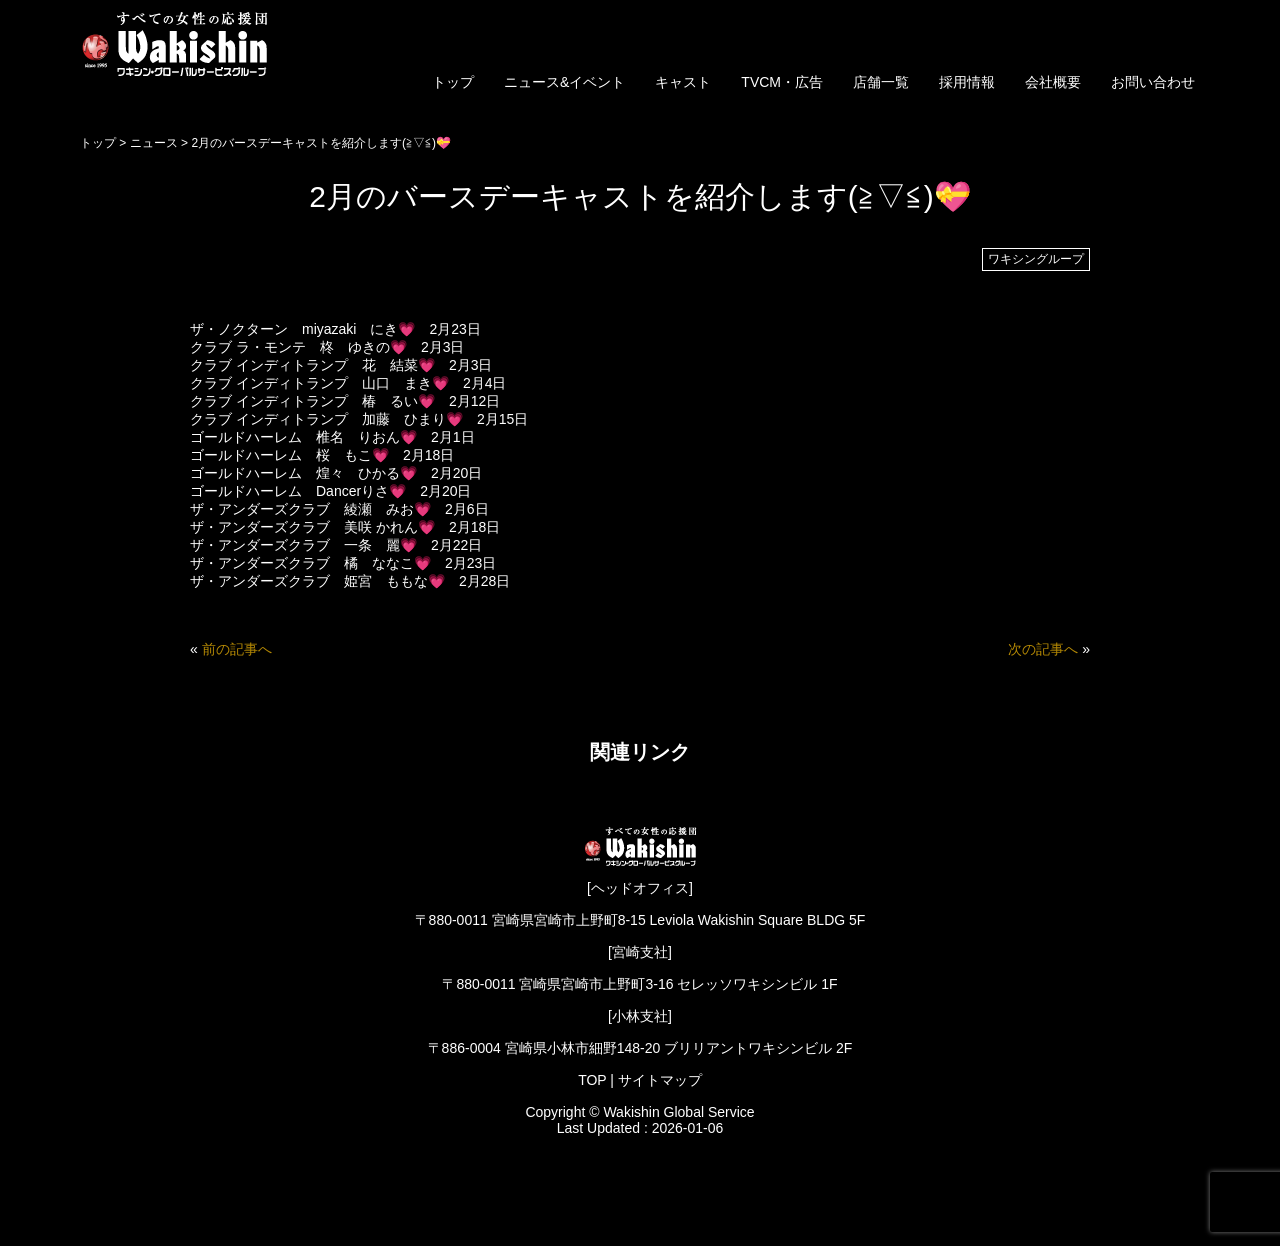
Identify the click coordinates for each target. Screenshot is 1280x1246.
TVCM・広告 (782, 82)
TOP (592, 1080)
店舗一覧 (881, 82)
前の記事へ (237, 649)
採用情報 (967, 82)
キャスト (683, 82)
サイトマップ (660, 1080)
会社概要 (1053, 82)
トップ (453, 82)
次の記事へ (1043, 649)
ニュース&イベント (564, 82)
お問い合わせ (1153, 82)
